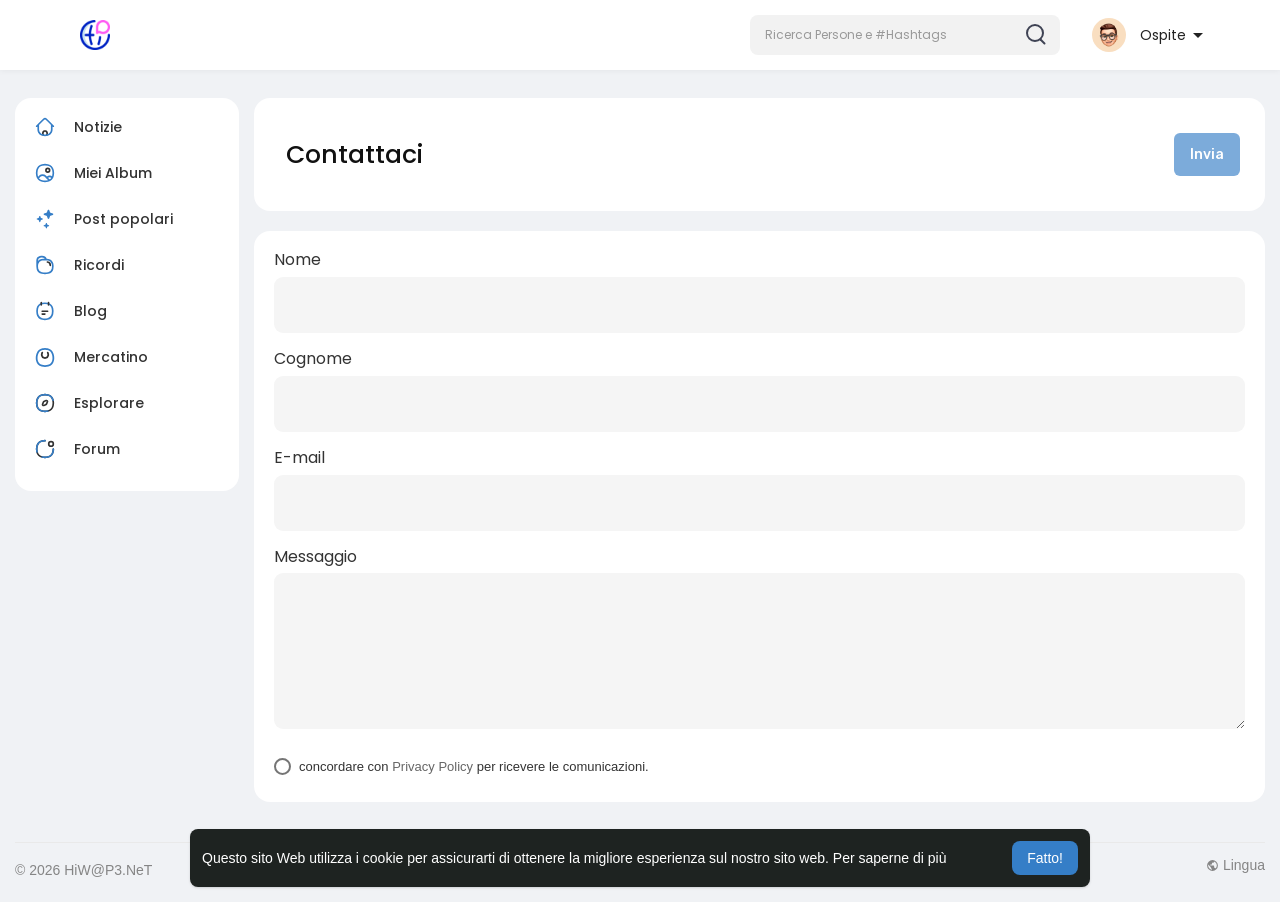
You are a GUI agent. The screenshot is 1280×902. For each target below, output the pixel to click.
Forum (75, 449)
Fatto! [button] (1045, 858)
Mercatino (89, 357)
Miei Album (91, 173)
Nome (297, 260)
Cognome (313, 359)
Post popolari (101, 219)
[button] (905, 35)
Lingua (1235, 865)
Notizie (76, 127)
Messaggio (315, 557)
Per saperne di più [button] (890, 858)
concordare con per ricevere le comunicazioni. (474, 766)
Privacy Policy (432, 766)
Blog (68, 311)
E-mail (299, 458)
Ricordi (77, 265)
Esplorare (87, 403)
